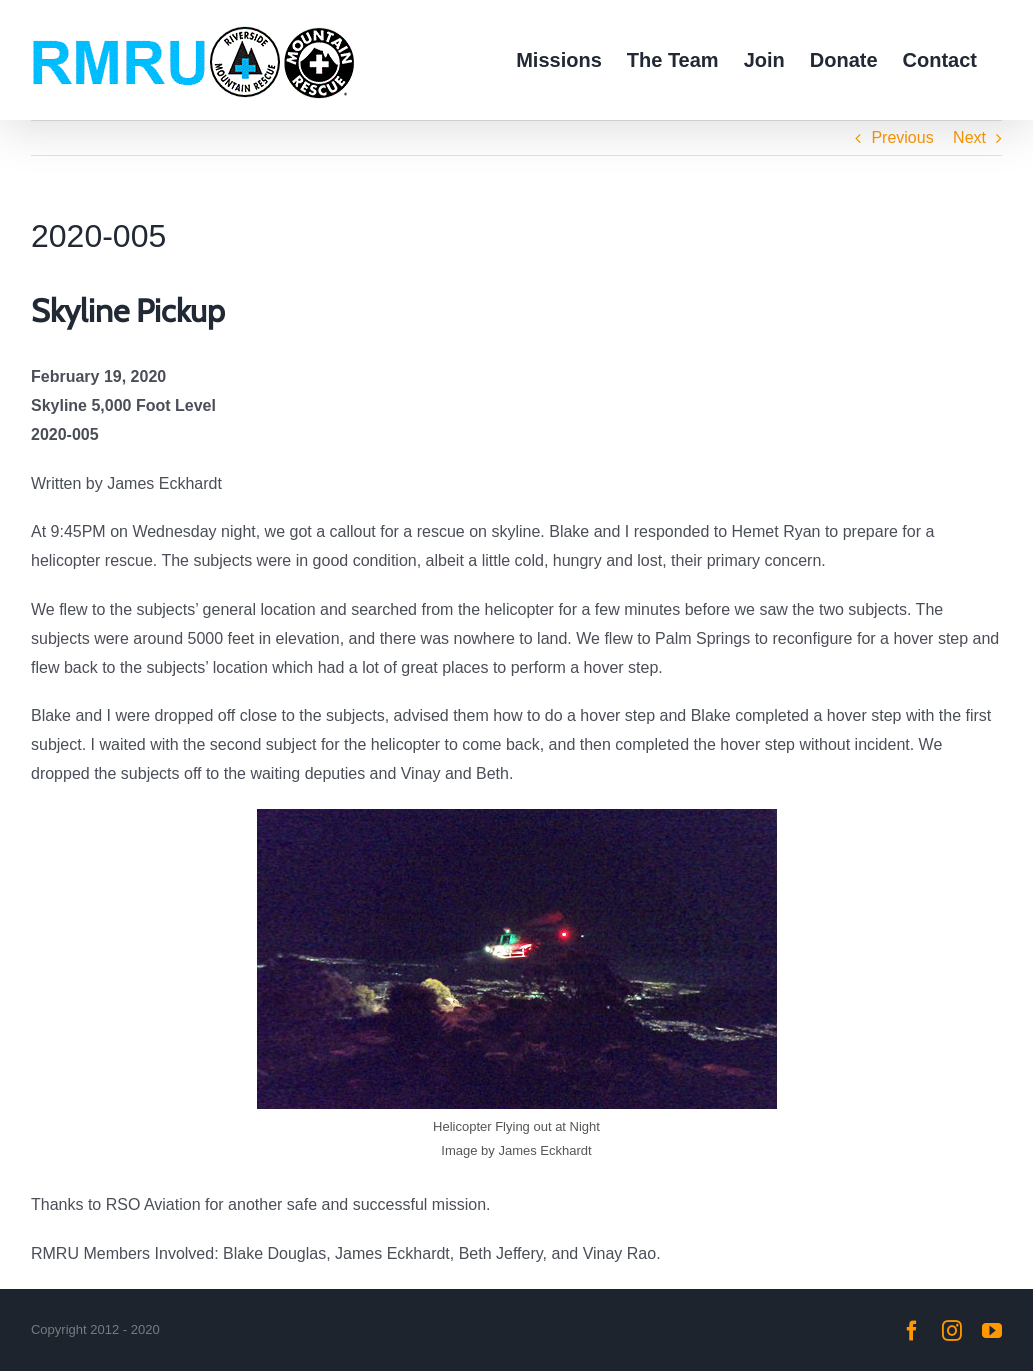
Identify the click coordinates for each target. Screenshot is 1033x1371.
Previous (902, 137)
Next (969, 137)
